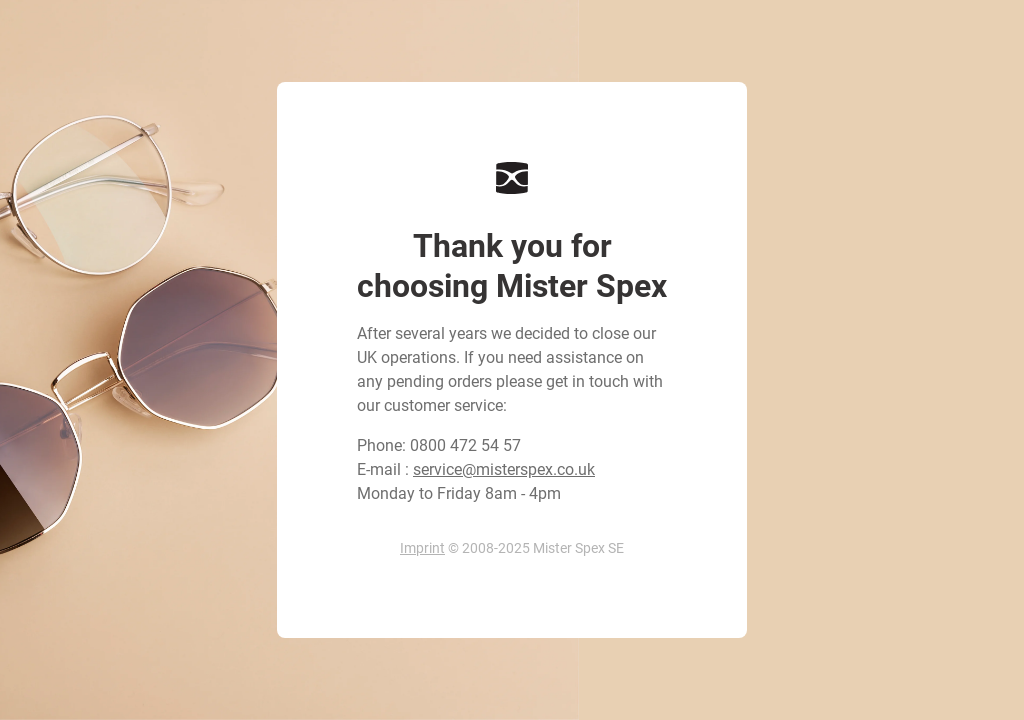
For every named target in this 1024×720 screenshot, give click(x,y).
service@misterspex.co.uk (504, 469)
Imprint (422, 548)
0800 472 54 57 (465, 445)
